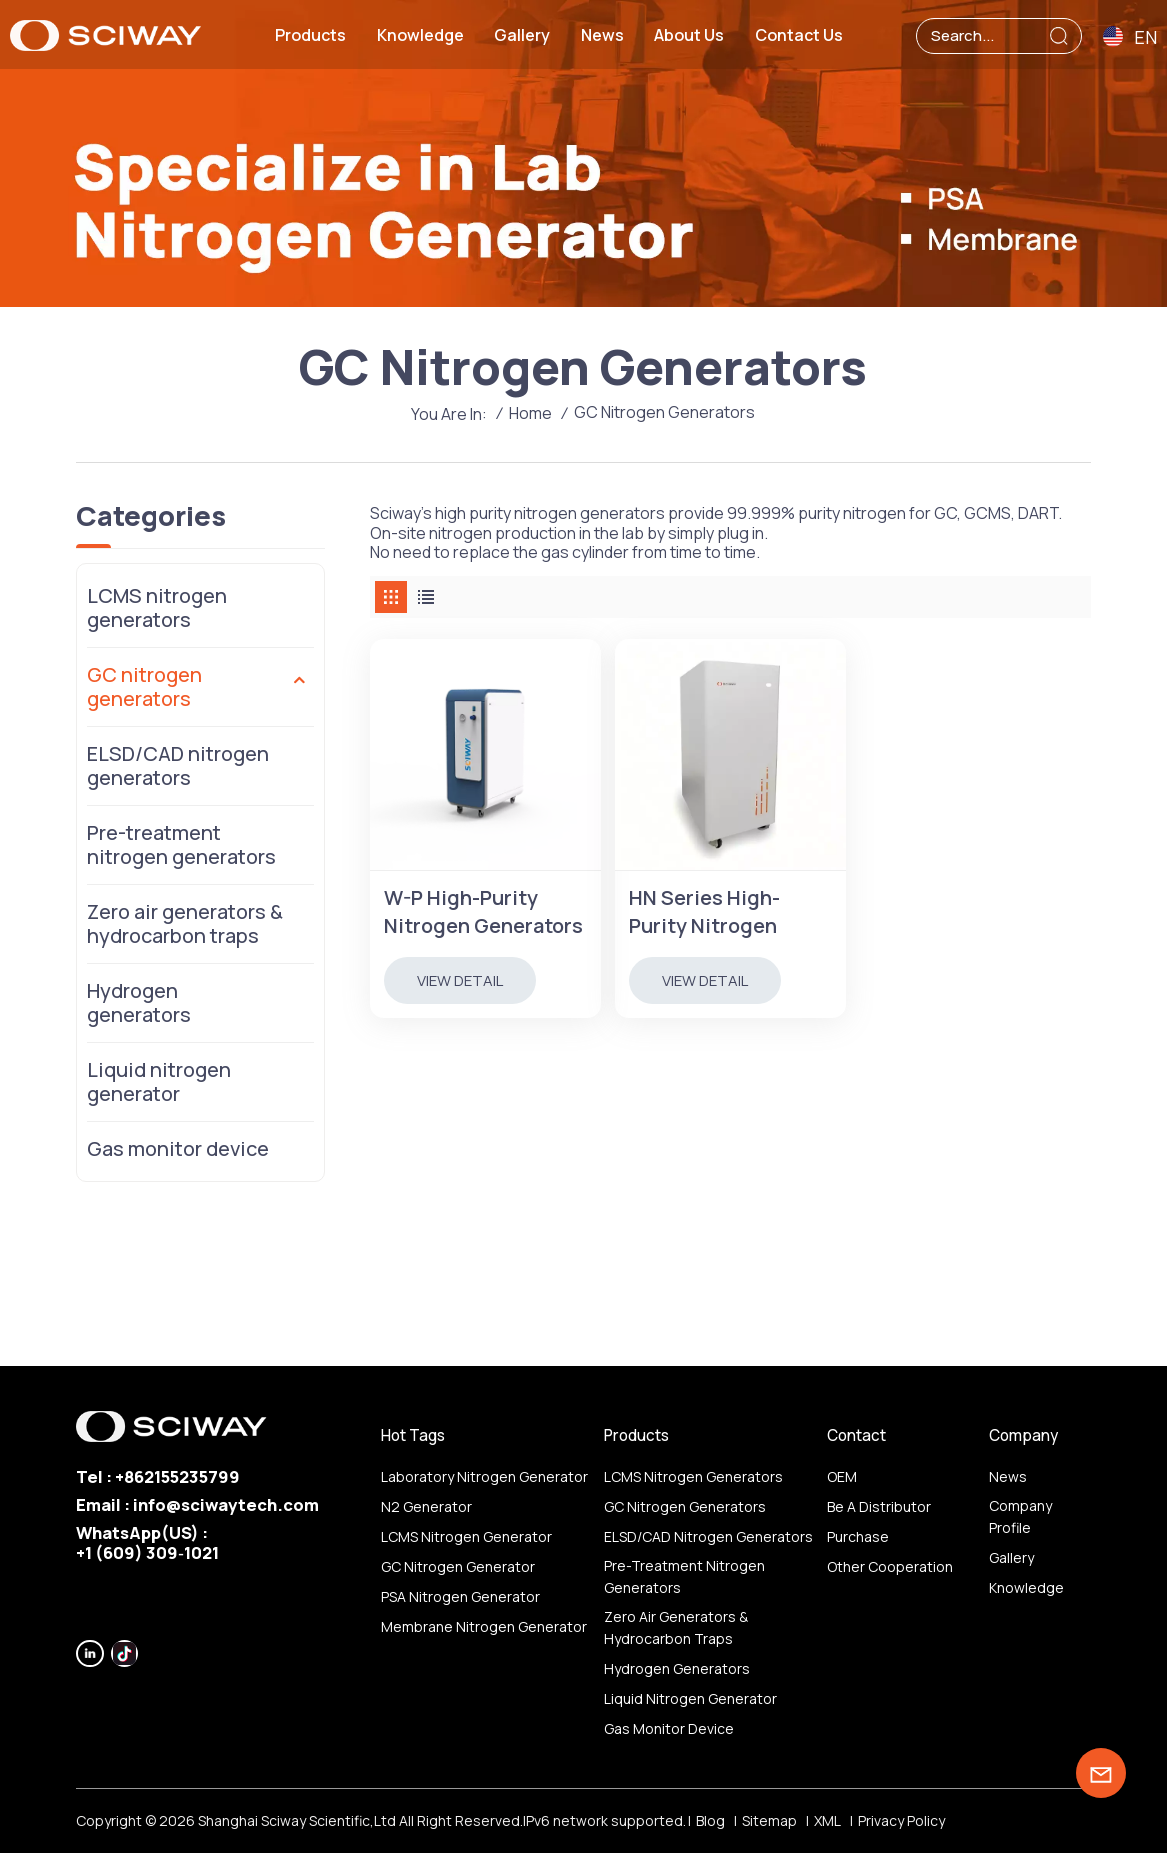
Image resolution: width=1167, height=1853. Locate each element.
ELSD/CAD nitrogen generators (178, 765)
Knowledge (420, 35)
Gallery (522, 35)
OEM (842, 1476)
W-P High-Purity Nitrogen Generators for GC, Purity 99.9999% (483, 912)
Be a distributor (879, 1506)
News (602, 35)
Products (310, 35)
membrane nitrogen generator (484, 1626)
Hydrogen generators (139, 1002)
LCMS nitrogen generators (157, 607)
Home (530, 413)
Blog (710, 1820)
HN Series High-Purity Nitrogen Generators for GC (717, 912)
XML (827, 1820)
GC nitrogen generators (144, 686)
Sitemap (769, 1820)
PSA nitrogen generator (460, 1596)
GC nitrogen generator (458, 1566)
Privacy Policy (901, 1820)
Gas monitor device (178, 1148)
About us (689, 35)
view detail (460, 980)
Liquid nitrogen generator (159, 1081)
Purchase (858, 1536)
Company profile (1020, 1516)
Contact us (799, 35)
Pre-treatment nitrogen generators (181, 844)
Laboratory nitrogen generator (484, 1476)
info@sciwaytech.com (226, 1504)
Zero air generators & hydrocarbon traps (185, 923)
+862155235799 (177, 1476)
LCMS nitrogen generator (466, 1536)
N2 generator (426, 1506)
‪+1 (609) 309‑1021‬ (147, 1552)
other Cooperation (890, 1566)
